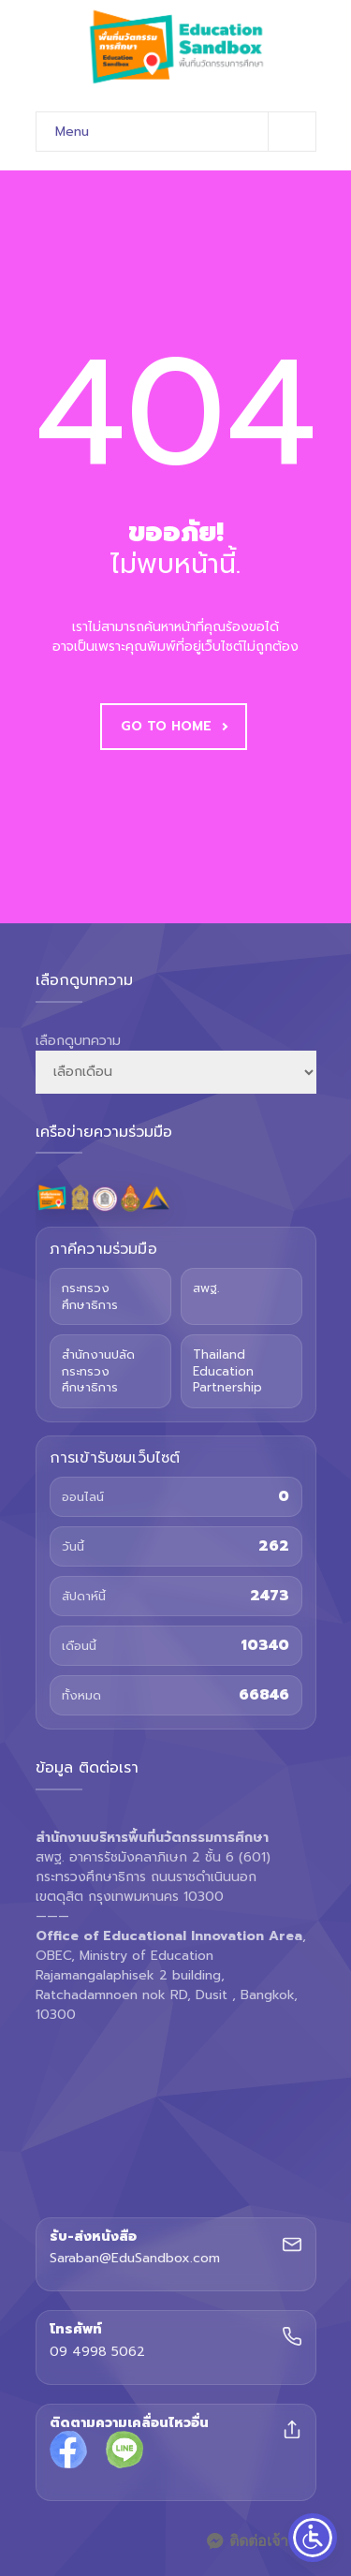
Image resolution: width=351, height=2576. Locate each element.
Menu (185, 131)
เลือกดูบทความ (78, 1041)
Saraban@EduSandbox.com (135, 2259)
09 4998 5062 (97, 2353)
